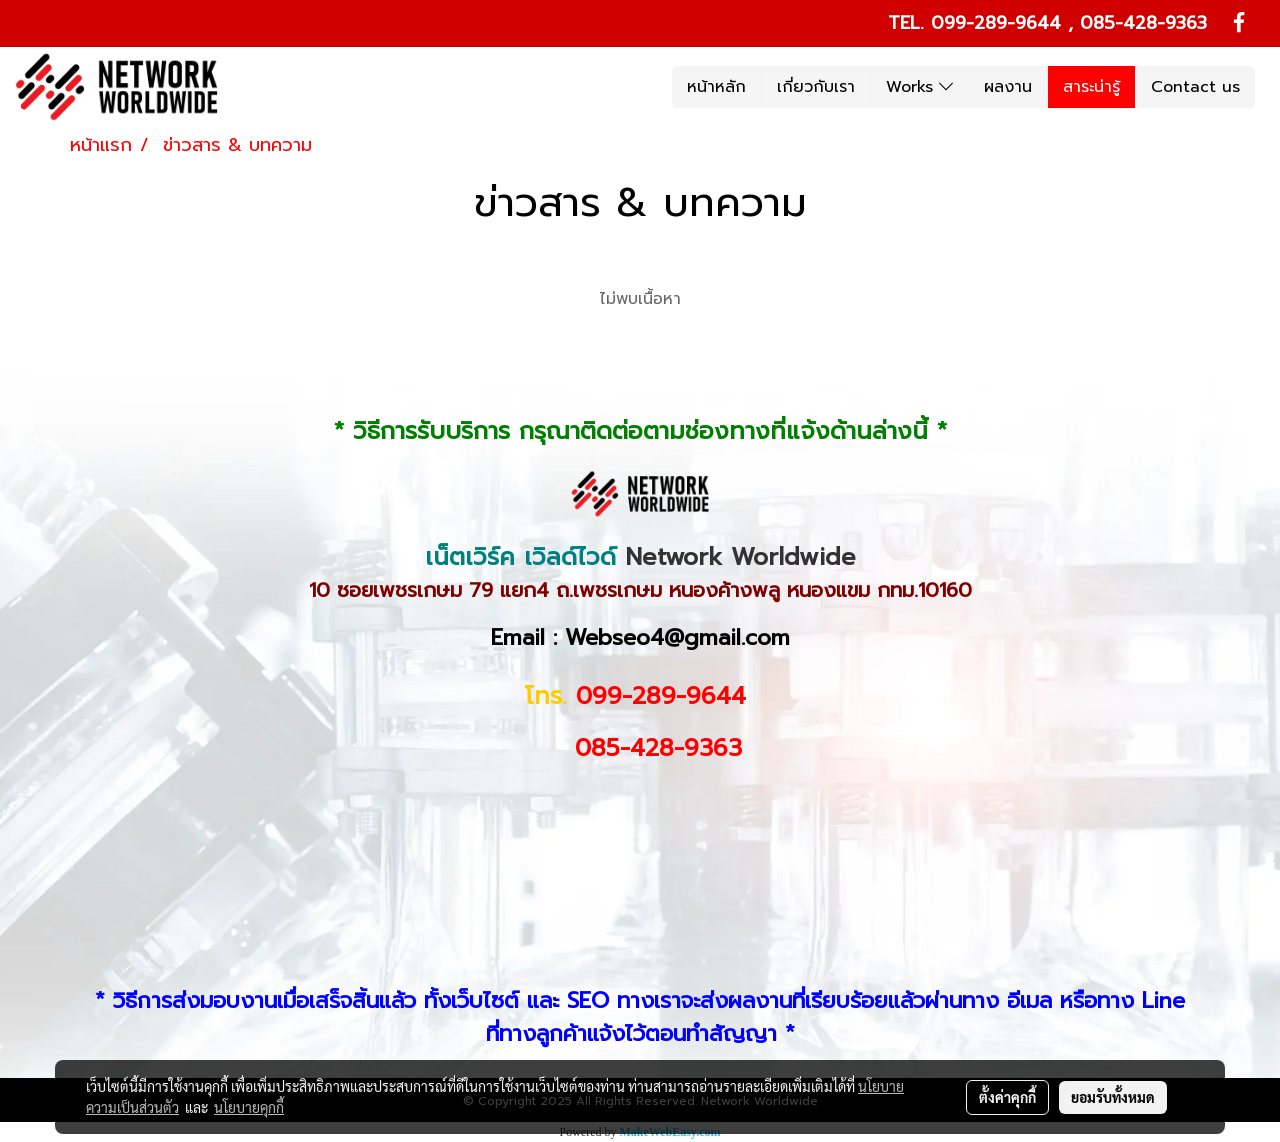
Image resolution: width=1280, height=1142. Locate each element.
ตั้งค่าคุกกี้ (1007, 1097)
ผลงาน (1008, 87)
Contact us (1195, 87)
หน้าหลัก (716, 87)
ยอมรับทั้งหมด (1113, 1097)
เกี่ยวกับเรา (816, 87)
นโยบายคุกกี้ (249, 1107)
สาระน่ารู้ (1091, 87)
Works (919, 87)
